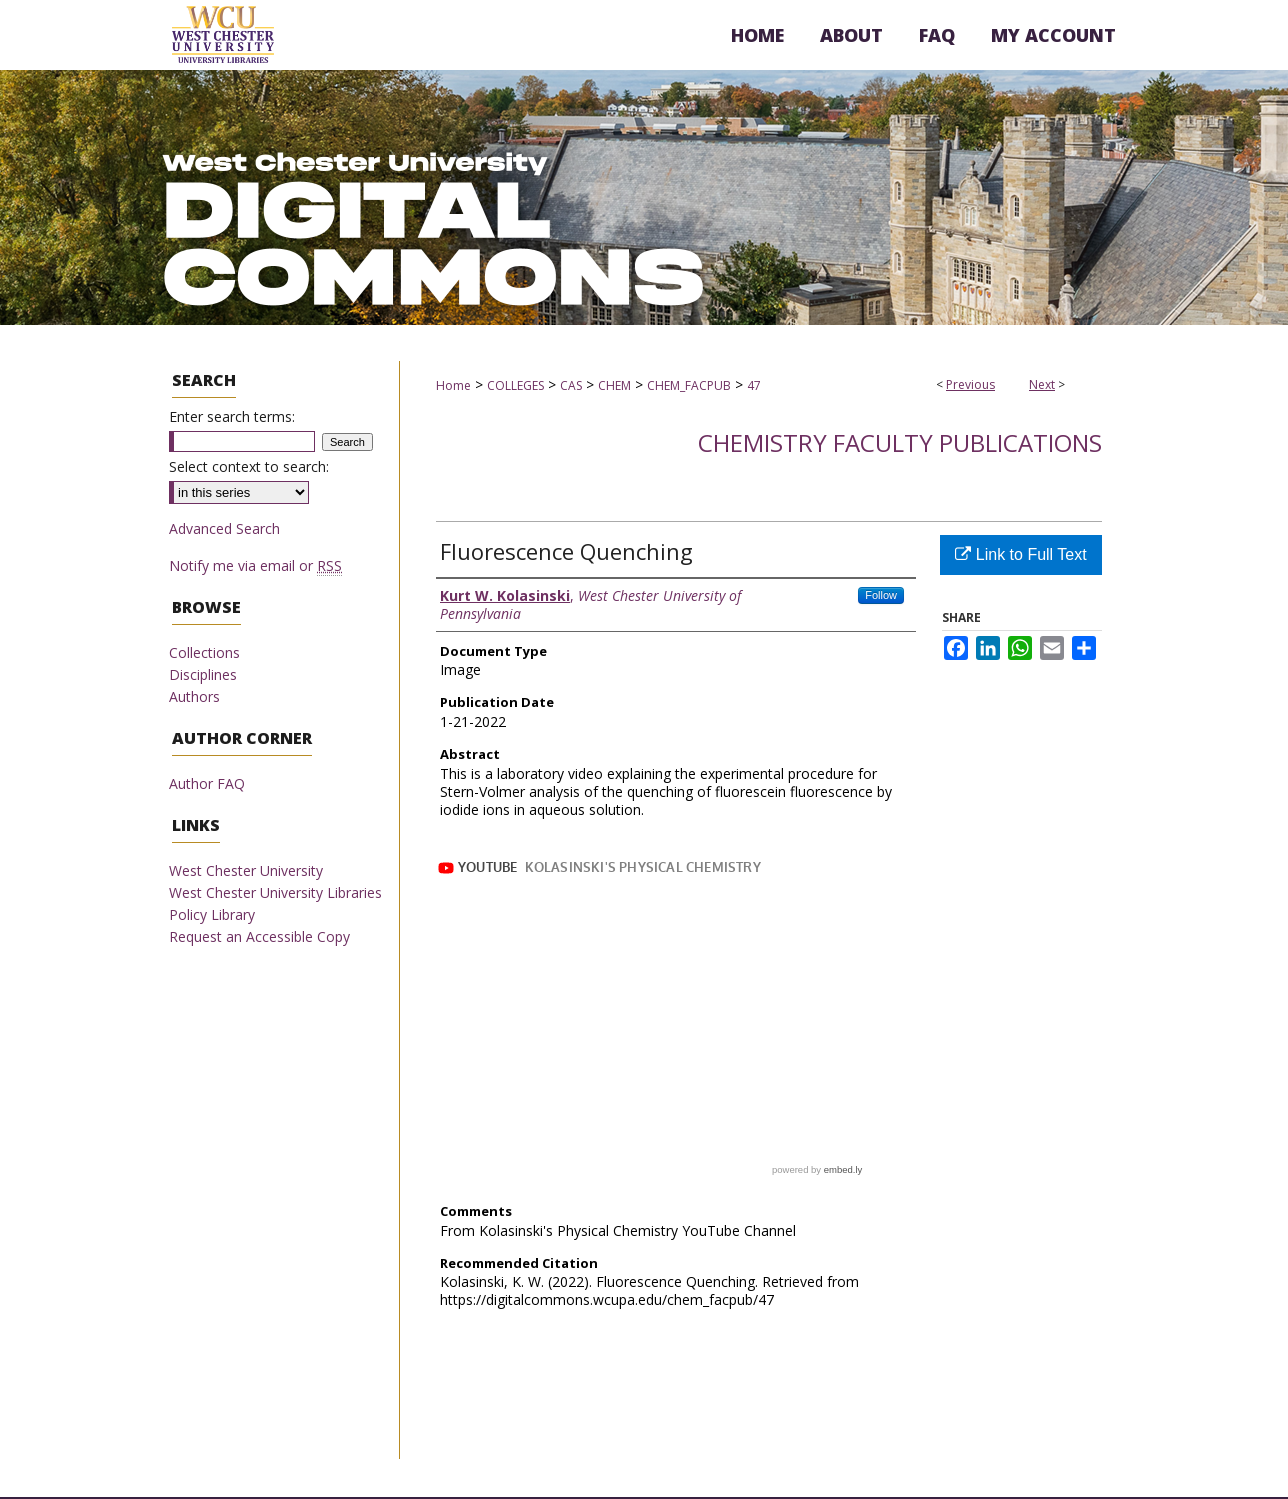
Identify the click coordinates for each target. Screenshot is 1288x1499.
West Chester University (246, 870)
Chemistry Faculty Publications (900, 442)
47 (754, 385)
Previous (970, 384)
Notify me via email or (255, 565)
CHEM (614, 385)
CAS (571, 385)
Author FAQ (207, 783)
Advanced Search (224, 528)
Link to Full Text (1020, 554)
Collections (204, 652)
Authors (194, 696)
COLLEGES (515, 385)
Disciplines (203, 674)
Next (1042, 384)
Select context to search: (249, 466)
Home (453, 385)
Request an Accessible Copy (259, 936)
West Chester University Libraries (275, 892)
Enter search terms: (232, 416)
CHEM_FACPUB (689, 385)
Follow (881, 595)
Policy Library (212, 914)
